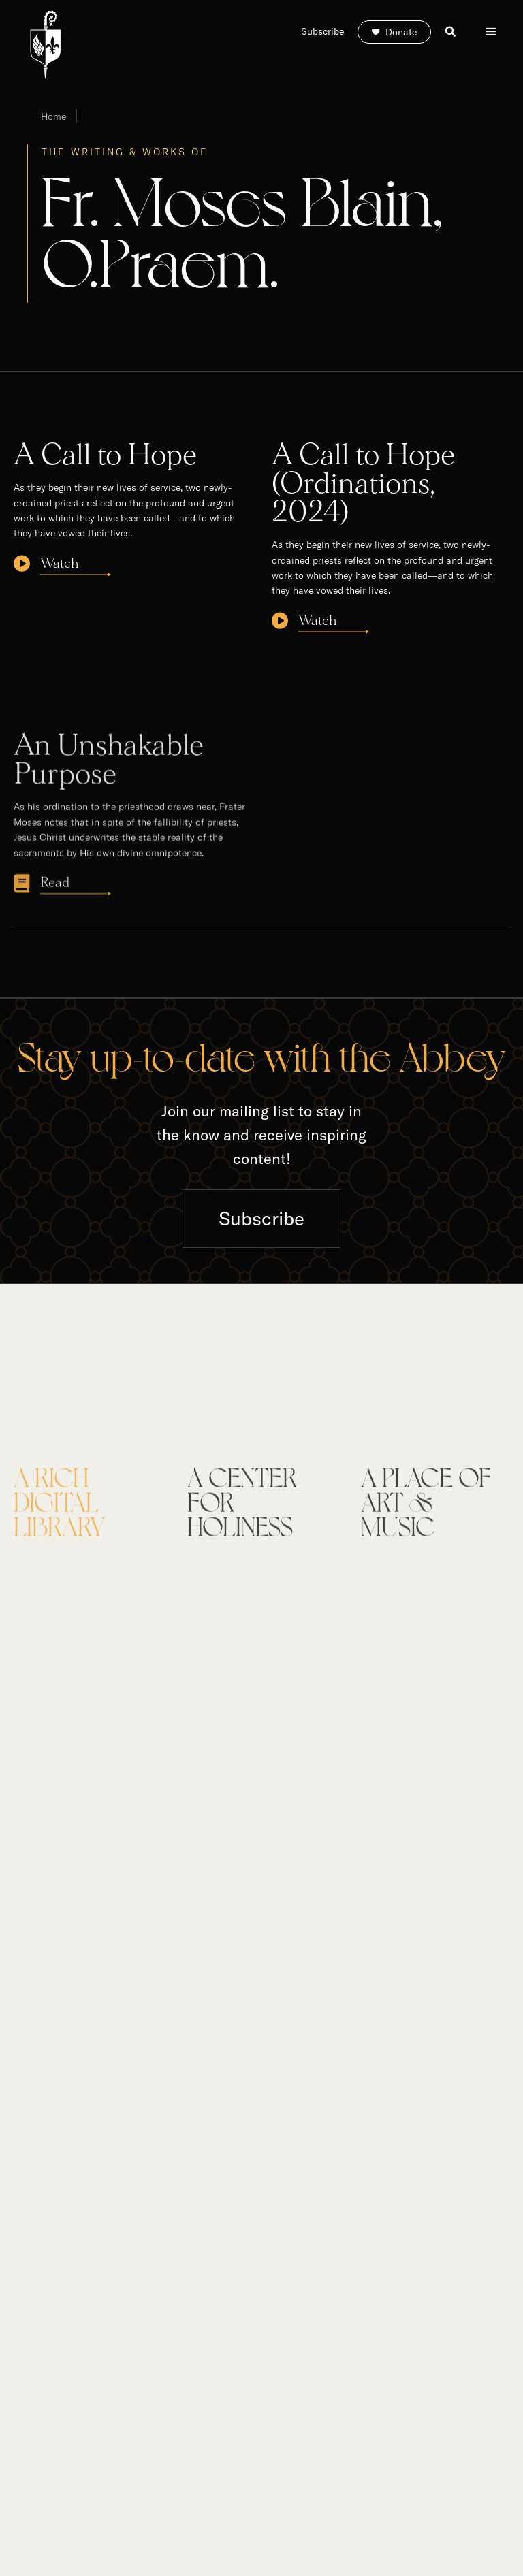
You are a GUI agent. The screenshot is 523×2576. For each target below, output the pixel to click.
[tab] (88, 1513)
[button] (491, 32)
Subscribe (261, 1218)
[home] (45, 44)
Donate (401, 32)
